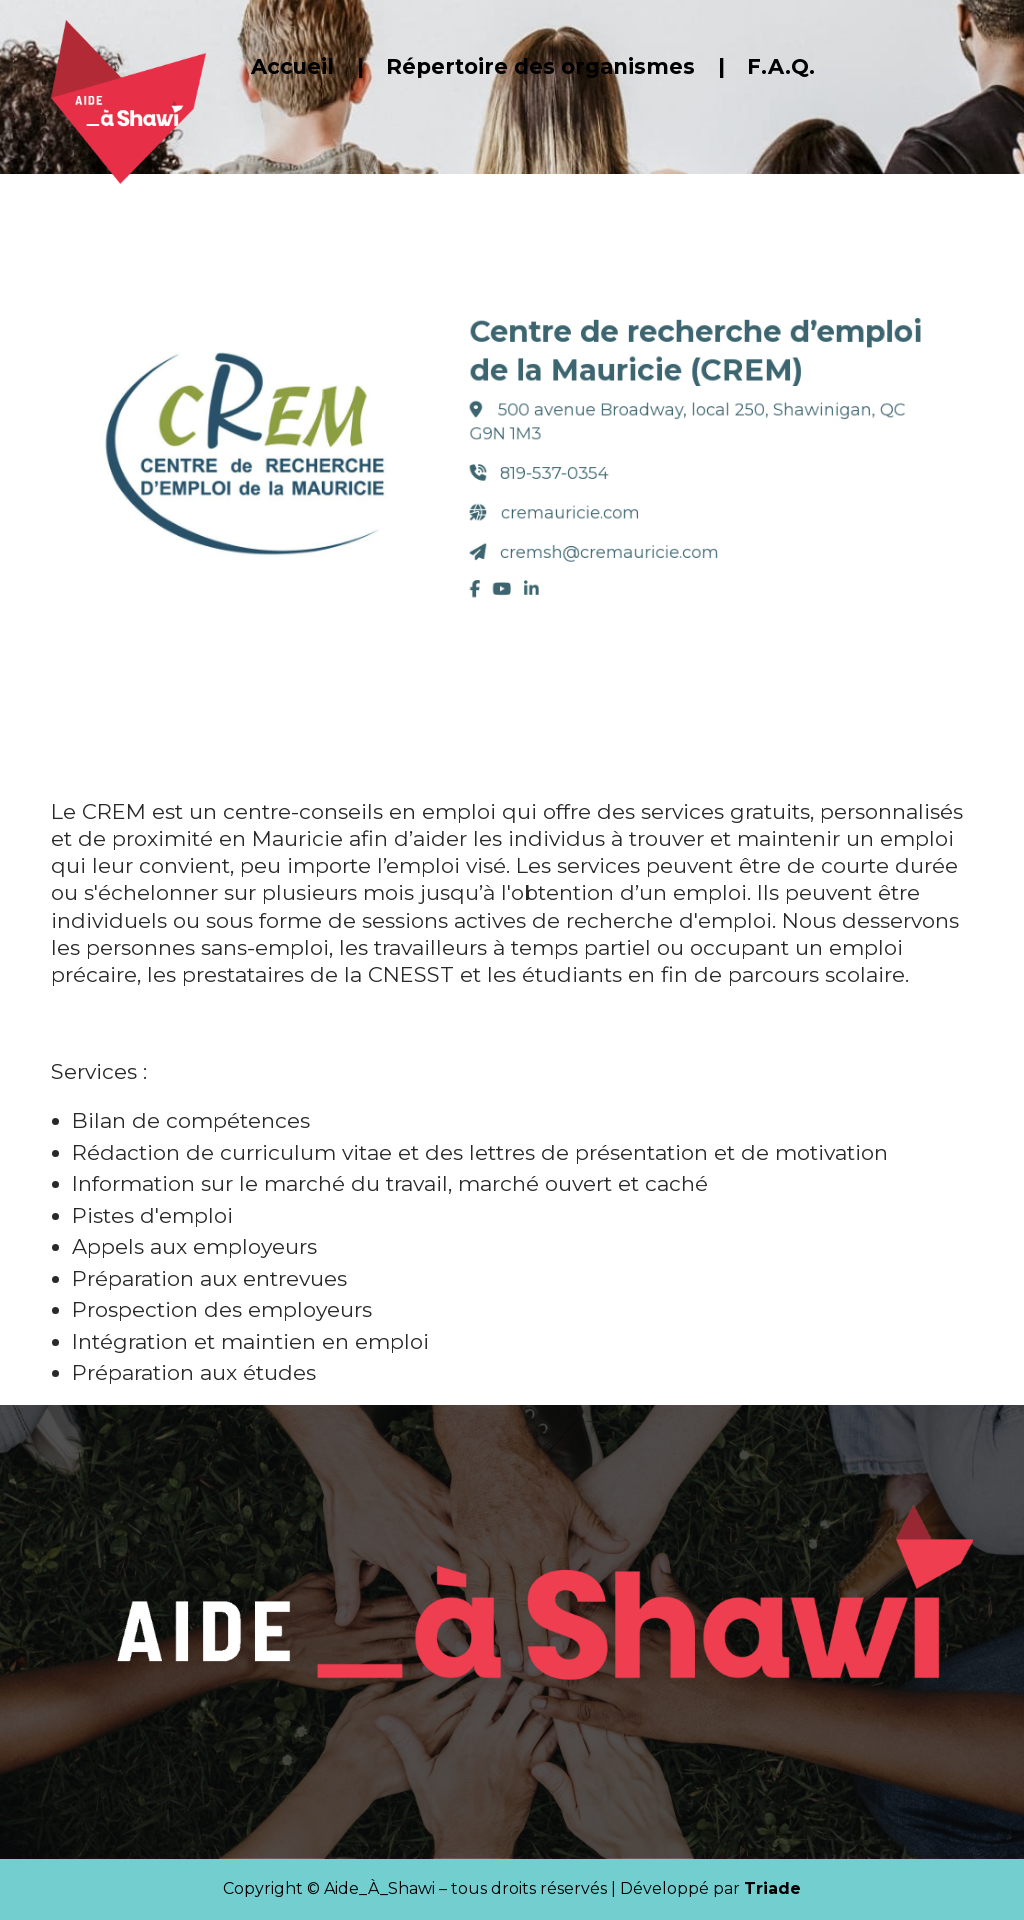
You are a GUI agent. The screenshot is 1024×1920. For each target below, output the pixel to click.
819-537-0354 (549, 471)
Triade (772, 1888)
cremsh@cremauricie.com (597, 540)
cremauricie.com (562, 505)
